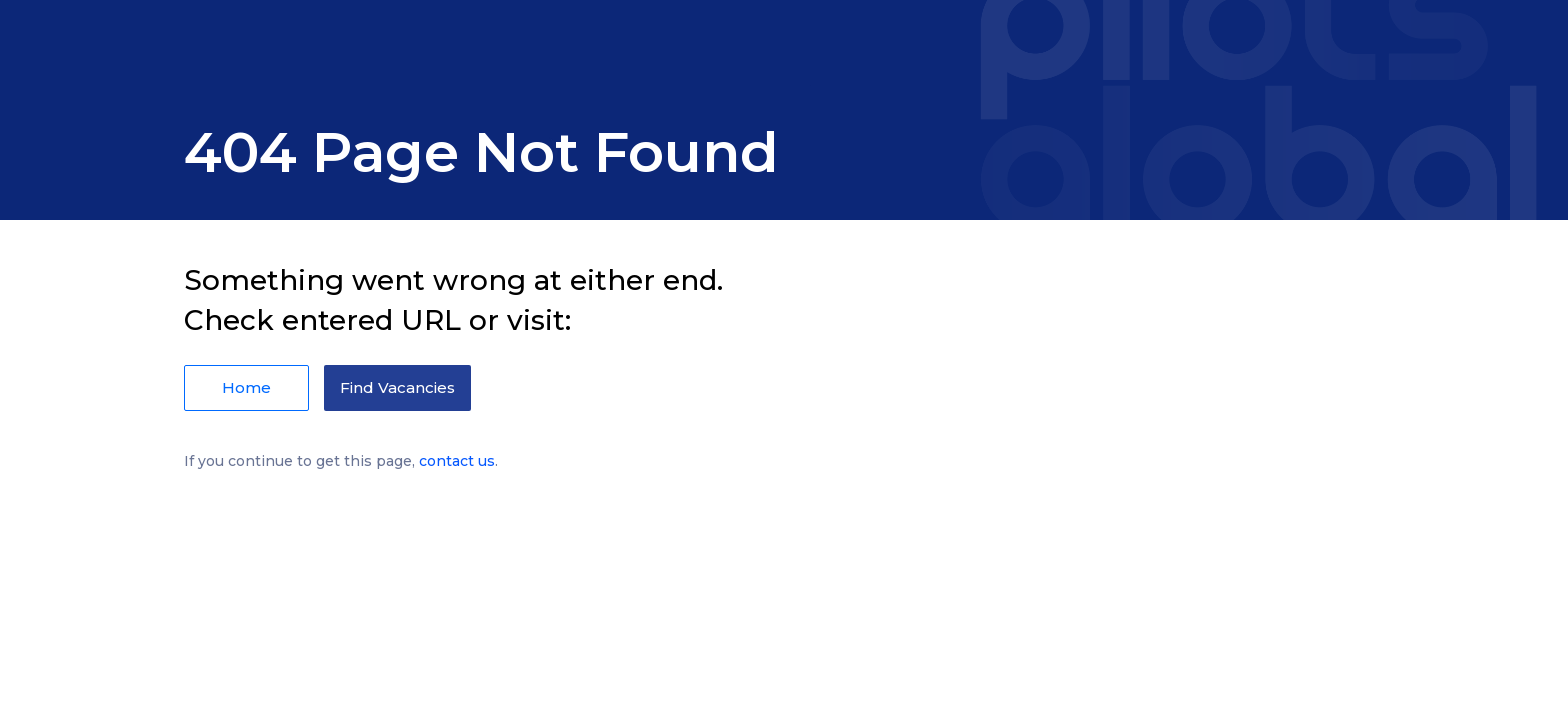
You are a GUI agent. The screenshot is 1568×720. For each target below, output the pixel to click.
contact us (457, 461)
